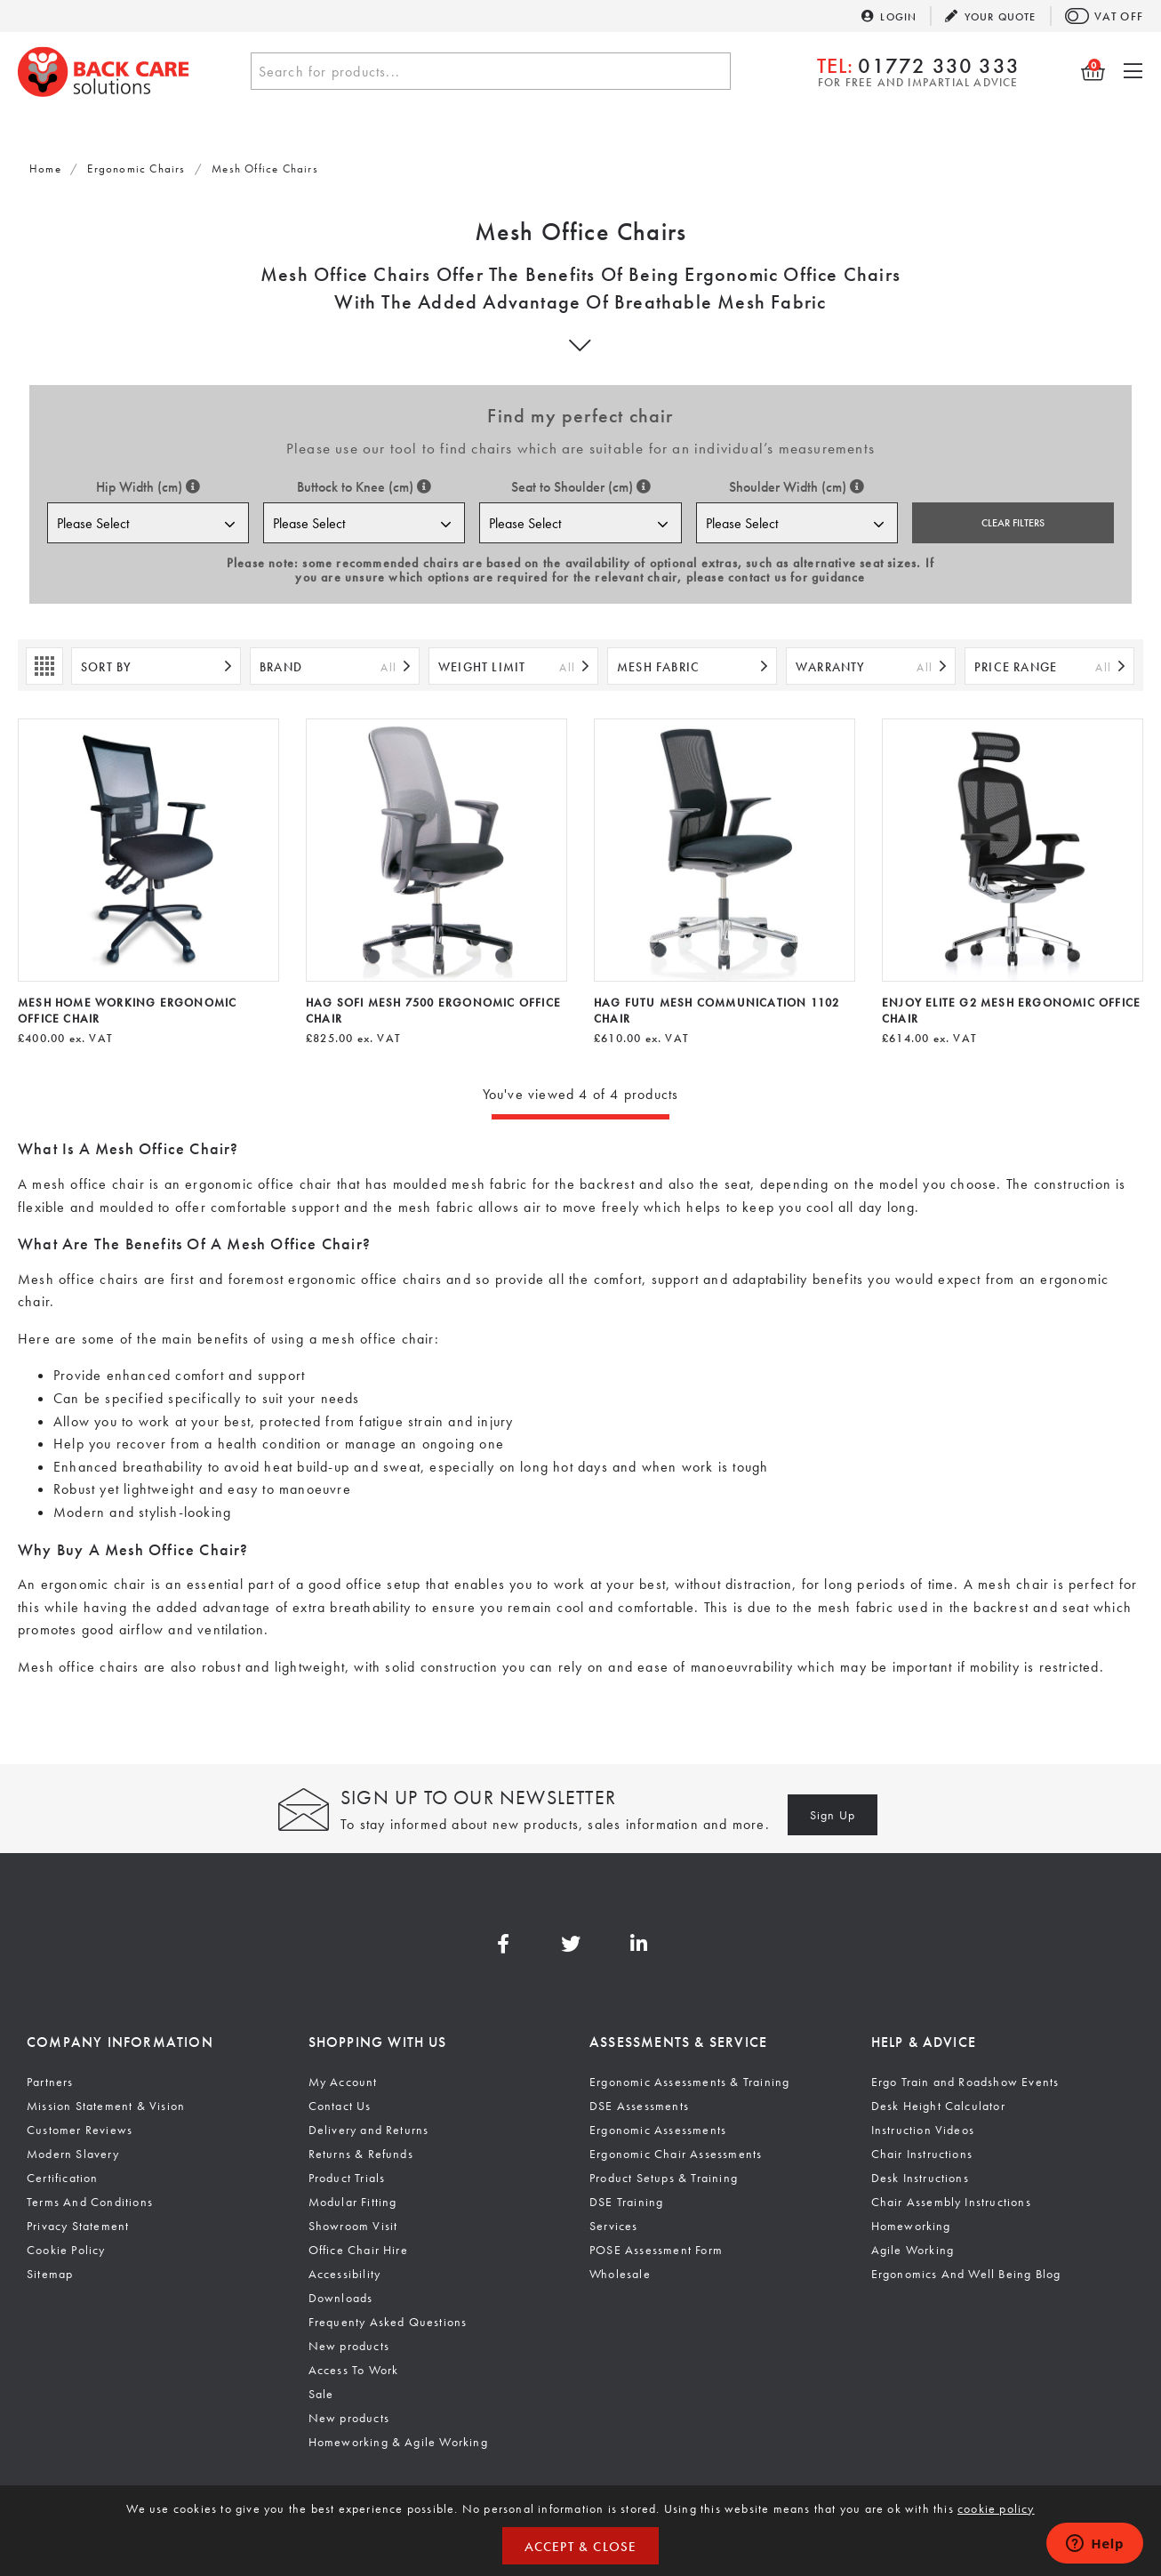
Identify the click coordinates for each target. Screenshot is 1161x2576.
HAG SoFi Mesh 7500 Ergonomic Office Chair (433, 1010)
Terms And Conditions (90, 2202)
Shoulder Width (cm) (796, 486)
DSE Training (626, 2202)
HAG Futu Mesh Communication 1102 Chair (716, 1010)
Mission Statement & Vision (106, 2106)
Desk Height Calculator (938, 2106)
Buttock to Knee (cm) (364, 486)
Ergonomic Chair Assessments (675, 2154)
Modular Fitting (352, 2202)
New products (348, 2346)
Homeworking (911, 2226)
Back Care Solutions (103, 71)
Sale (321, 2394)
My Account (343, 2082)
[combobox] (491, 71)
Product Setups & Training (663, 2178)
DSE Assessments (639, 2106)
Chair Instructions (922, 2154)
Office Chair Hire (358, 2250)
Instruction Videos (923, 2130)
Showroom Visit (353, 2226)
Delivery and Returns (368, 2130)
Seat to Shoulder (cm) (581, 486)
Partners (50, 2082)
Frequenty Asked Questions (388, 2322)
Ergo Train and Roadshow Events (965, 2082)
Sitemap (50, 2274)
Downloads (340, 2298)
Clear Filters (1013, 523)
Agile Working (913, 2250)
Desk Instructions (920, 2178)
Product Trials (347, 2178)
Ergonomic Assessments (657, 2130)
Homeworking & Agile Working (398, 2442)
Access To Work (353, 2370)
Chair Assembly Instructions (951, 2202)
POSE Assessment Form (656, 2250)
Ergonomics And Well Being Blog (966, 2274)
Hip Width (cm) (148, 486)
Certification (63, 2178)
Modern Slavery (73, 2154)
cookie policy (996, 2508)
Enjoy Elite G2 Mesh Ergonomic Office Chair (1011, 1010)
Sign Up (832, 1815)
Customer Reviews (79, 2130)
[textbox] (491, 72)
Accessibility (344, 2274)
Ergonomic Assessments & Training (689, 2082)
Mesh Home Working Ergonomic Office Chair (127, 1010)
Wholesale (620, 2274)
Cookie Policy (66, 2250)
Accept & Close (580, 2547)
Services (613, 2226)
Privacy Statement (78, 2226)
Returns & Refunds (360, 2154)
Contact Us (340, 2106)
